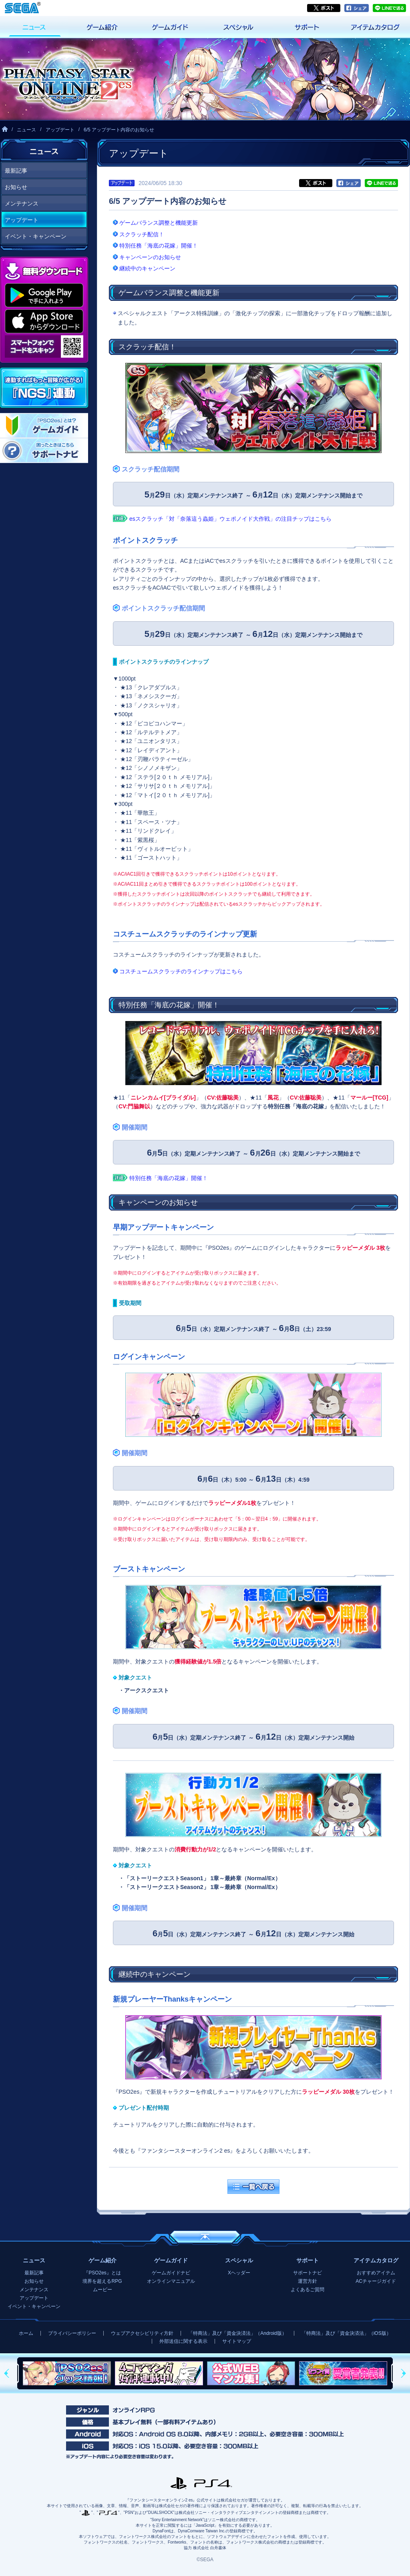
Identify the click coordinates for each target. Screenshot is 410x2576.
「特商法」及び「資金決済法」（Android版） (237, 2333)
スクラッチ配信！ (141, 234)
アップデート (60, 130)
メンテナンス (21, 203)
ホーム (26, 2333)
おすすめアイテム (376, 2273)
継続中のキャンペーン (147, 268)
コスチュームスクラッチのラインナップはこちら (181, 971)
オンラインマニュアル (171, 2281)
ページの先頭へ (205, 2237)
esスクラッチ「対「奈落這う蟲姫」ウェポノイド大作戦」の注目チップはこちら (230, 519)
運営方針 (307, 2281)
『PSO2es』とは (102, 2273)
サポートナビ (307, 2273)
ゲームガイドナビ (171, 2273)
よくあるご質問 (307, 2289)
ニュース (26, 130)
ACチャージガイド (376, 2281)
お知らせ (16, 187)
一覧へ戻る (253, 2186)
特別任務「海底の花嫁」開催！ (158, 245)
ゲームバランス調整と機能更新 (158, 223)
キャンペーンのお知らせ (150, 257)
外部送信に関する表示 (183, 2341)
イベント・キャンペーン (35, 236)
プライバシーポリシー (72, 2333)
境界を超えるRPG (102, 2281)
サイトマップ (236, 2341)
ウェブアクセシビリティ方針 (142, 2333)
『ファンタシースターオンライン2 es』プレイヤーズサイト (67, 78)
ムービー (102, 2289)
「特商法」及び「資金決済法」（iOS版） (346, 2333)
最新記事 (16, 170)
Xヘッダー (239, 2273)
